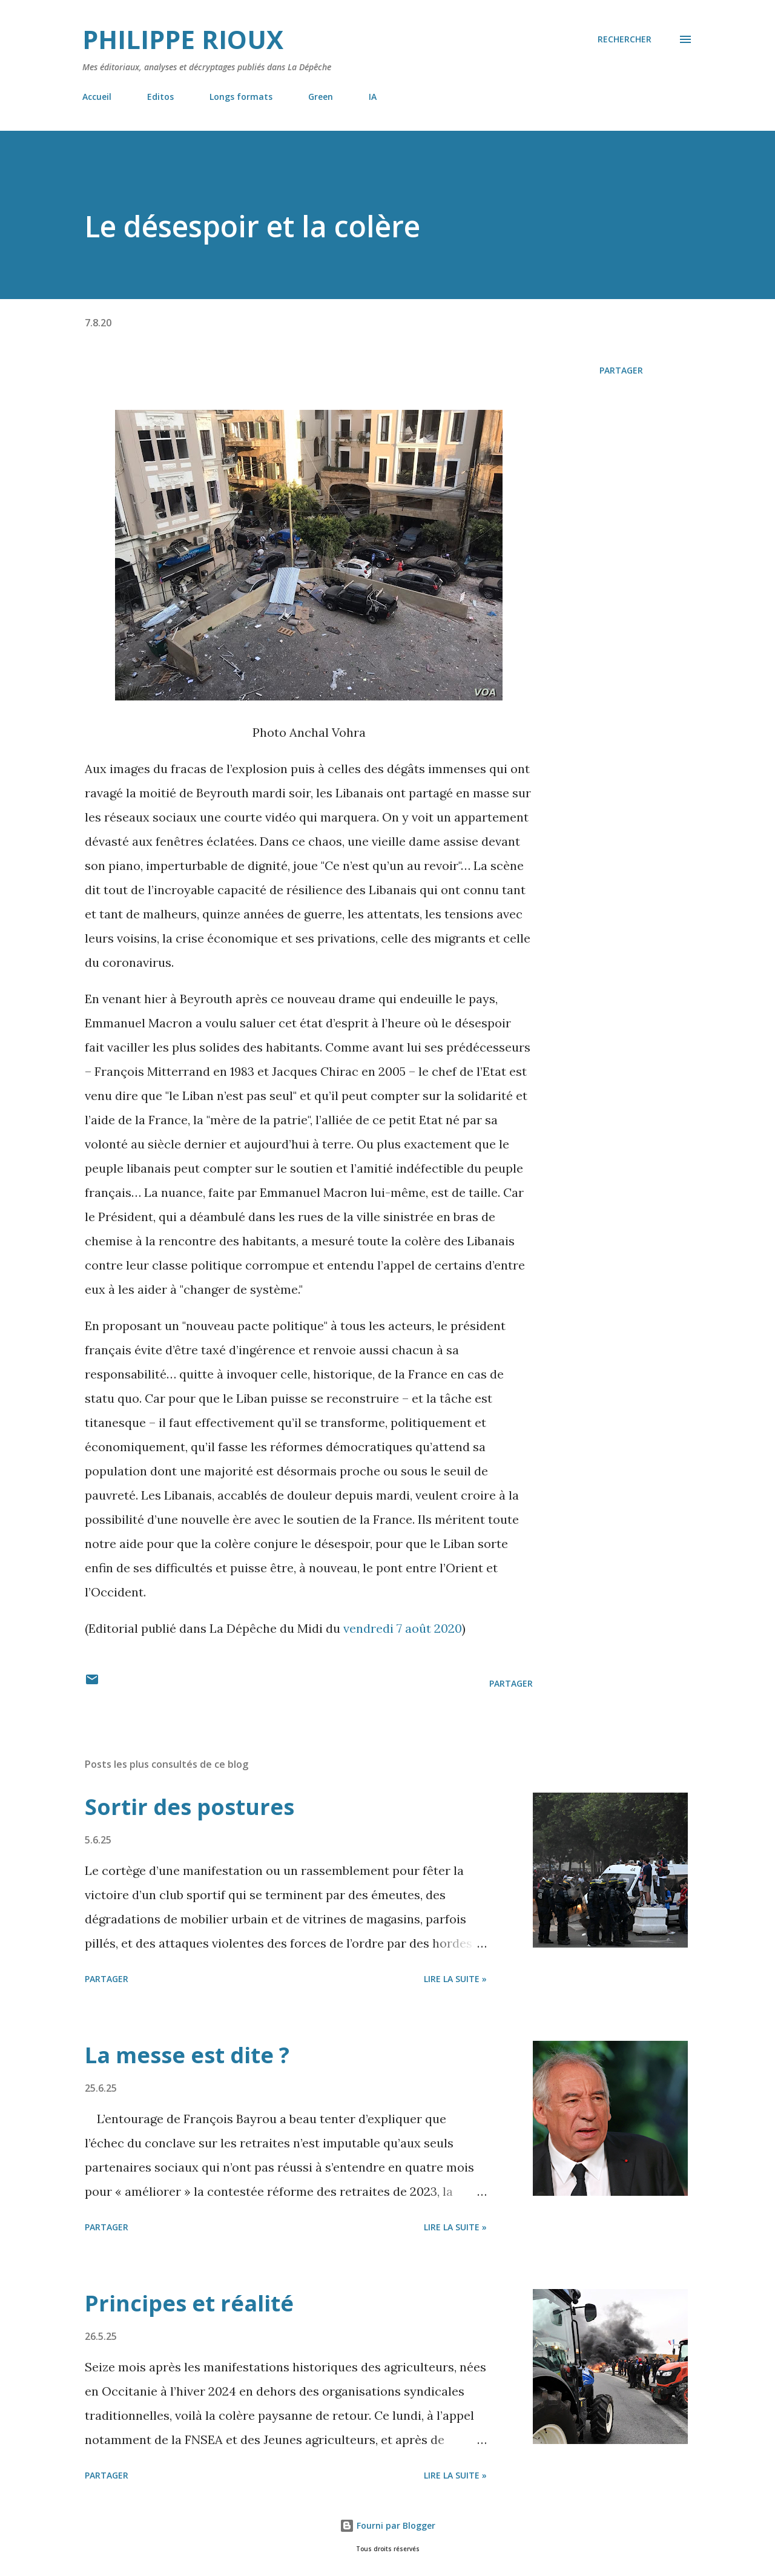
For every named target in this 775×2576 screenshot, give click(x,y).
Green (320, 96)
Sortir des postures (189, 1807)
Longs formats (240, 96)
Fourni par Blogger (387, 2525)
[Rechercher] (624, 39)
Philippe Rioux (182, 39)
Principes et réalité (189, 2303)
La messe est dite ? (187, 2055)
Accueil (96, 96)
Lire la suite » (455, 1979)
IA (373, 96)
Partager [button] (621, 370)
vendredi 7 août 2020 (402, 1628)
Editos (160, 96)
